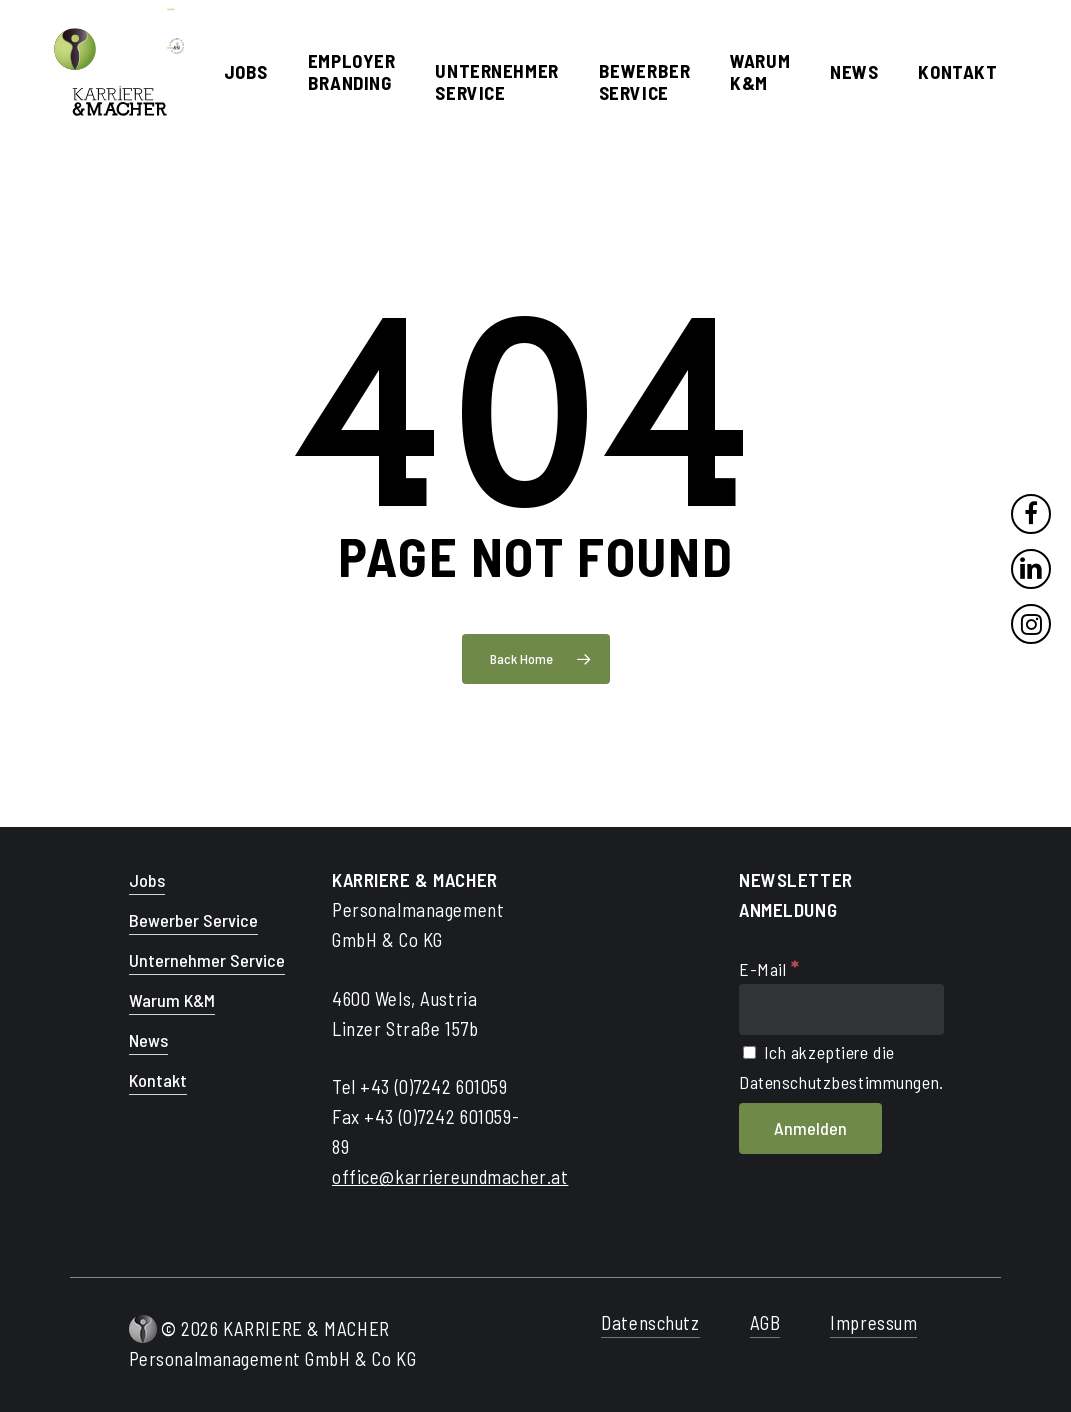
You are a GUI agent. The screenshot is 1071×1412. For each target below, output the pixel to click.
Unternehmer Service (207, 960)
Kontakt (158, 1080)
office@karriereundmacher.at (450, 1176)
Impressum (873, 1322)
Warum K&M (172, 1000)
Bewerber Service (193, 920)
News (148, 1040)
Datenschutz (650, 1322)
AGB (765, 1322)
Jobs (147, 880)
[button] (44, 1368)
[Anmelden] (810, 1129)
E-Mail (769, 969)
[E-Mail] (841, 1009)
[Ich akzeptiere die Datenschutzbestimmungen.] (749, 1052)
